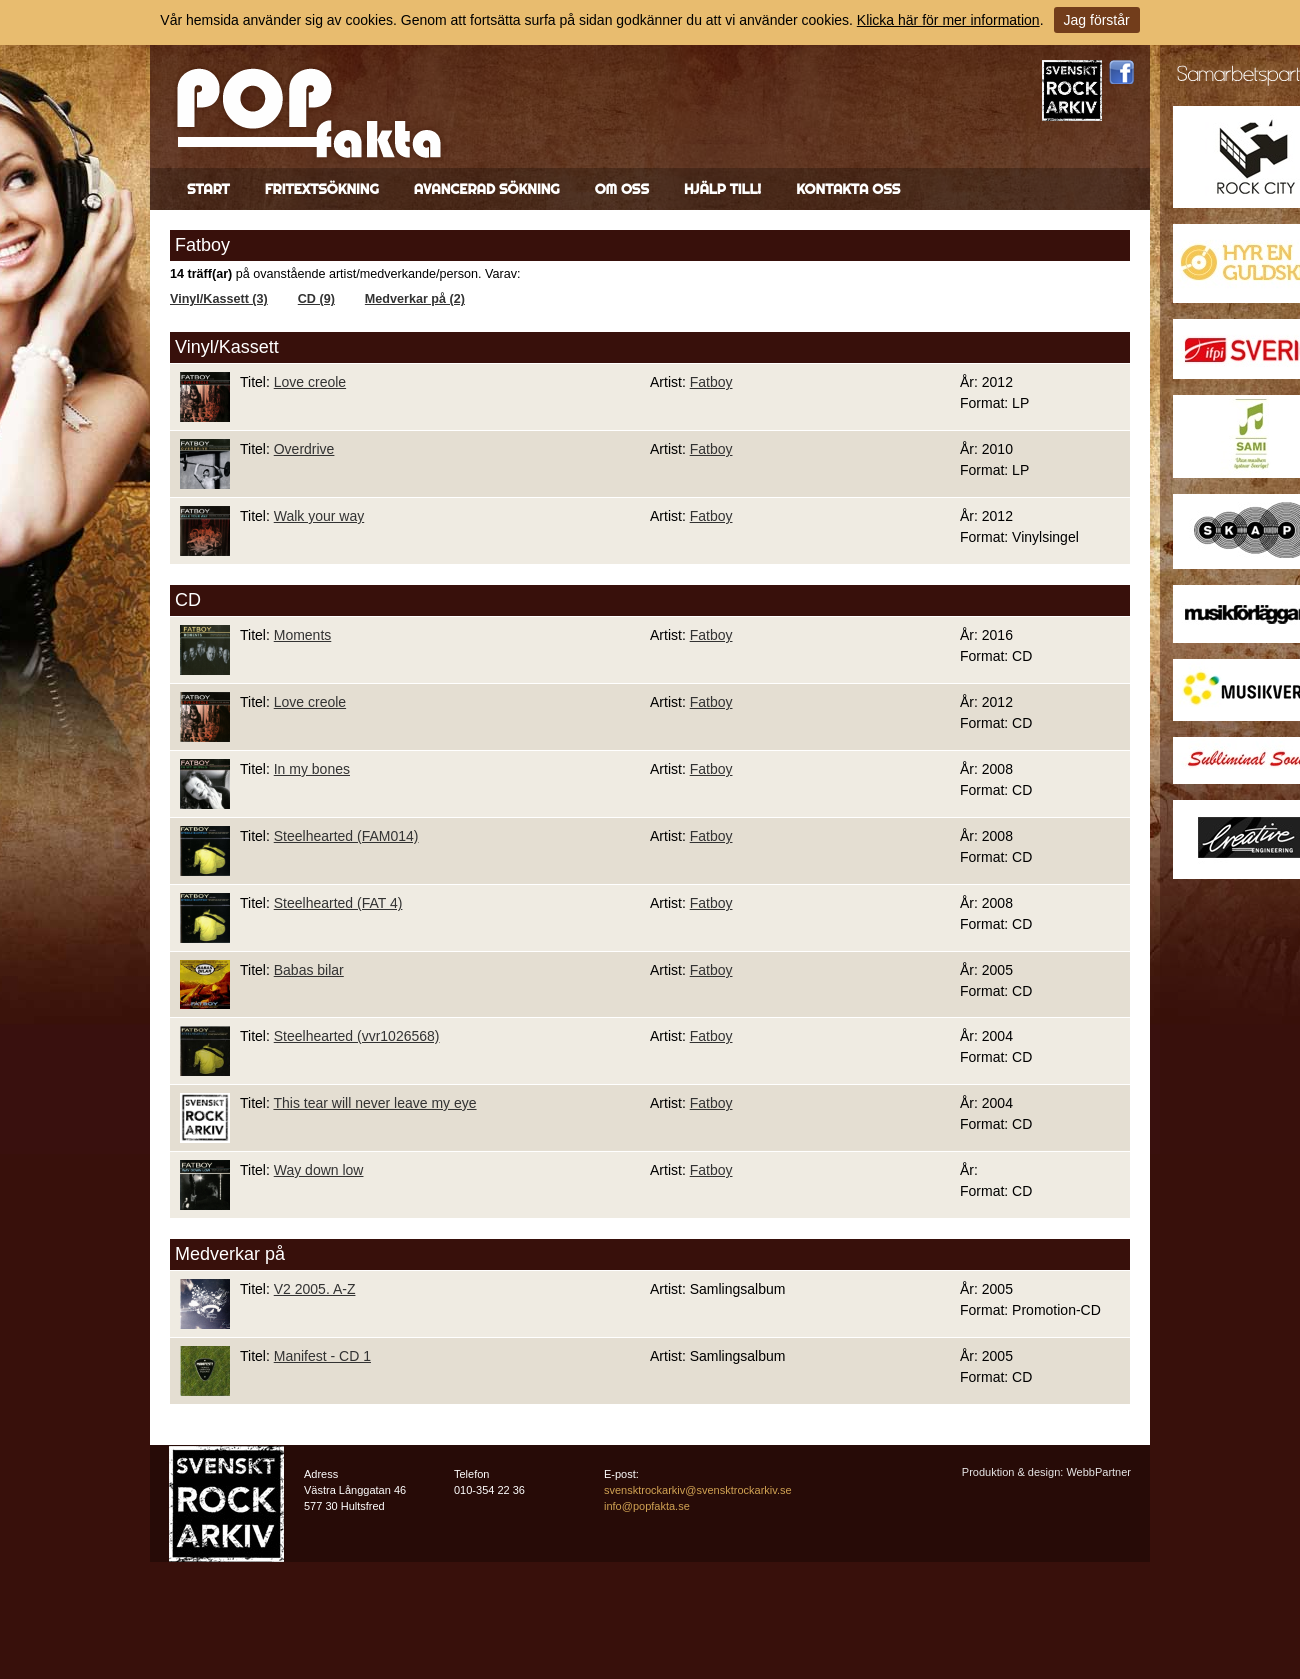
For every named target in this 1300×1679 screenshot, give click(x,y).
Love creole (310, 382)
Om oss (622, 189)
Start (208, 189)
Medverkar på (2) (415, 299)
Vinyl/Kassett (227, 347)
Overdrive (304, 449)
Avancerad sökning (487, 189)
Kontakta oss (848, 189)
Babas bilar (309, 970)
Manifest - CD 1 (322, 1356)
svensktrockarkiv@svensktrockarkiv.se (698, 1490)
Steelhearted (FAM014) (346, 836)
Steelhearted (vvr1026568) (357, 1036)
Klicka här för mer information (948, 20)
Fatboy (711, 382)
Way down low (319, 1170)
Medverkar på (230, 1254)
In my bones (312, 769)
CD (188, 600)
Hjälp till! (722, 189)
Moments (303, 635)
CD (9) (316, 299)
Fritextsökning (322, 189)
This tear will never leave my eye (374, 1103)
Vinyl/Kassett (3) (219, 299)
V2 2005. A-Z (315, 1289)
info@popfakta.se (647, 1506)
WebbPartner (1098, 1472)
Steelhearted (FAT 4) (338, 903)
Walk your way (319, 516)
